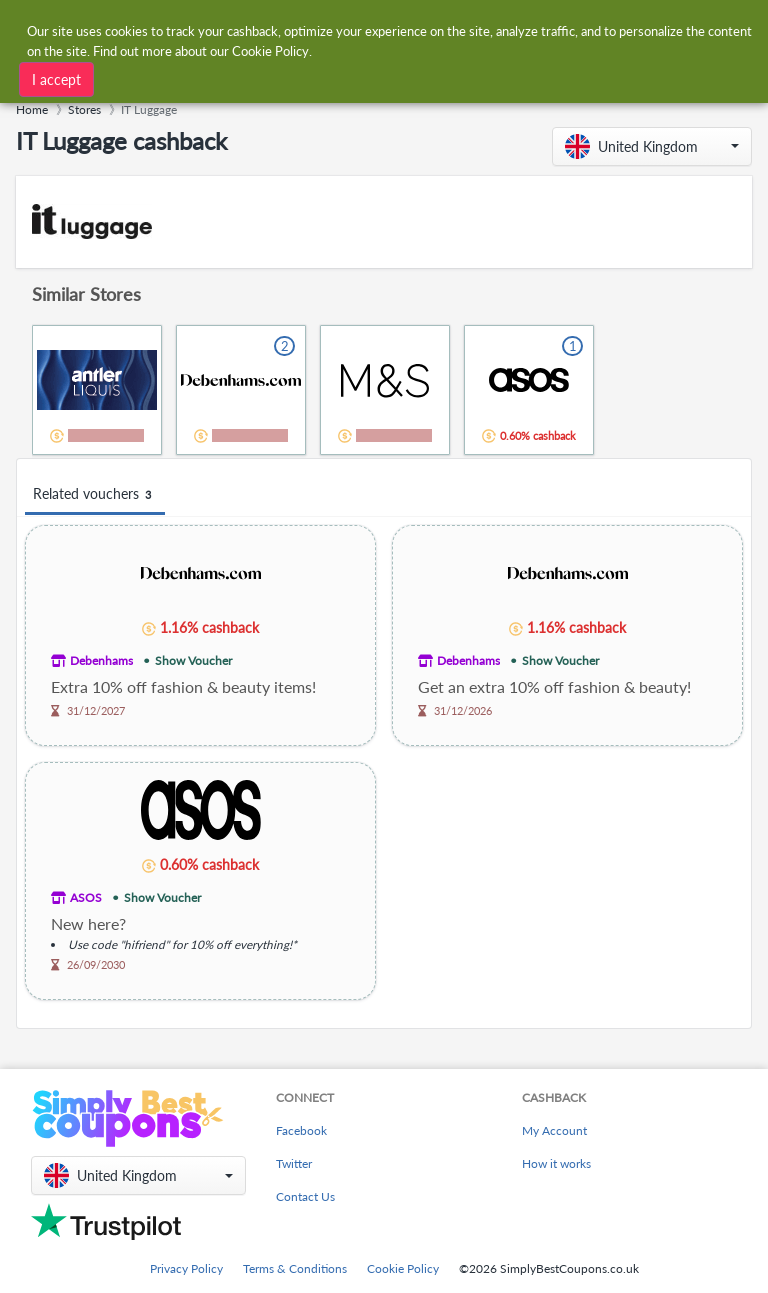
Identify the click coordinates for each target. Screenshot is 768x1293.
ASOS (86, 897)
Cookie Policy (403, 1268)
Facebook (301, 1130)
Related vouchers (95, 494)
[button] (652, 146)
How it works (556, 1163)
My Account (554, 1130)
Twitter (294, 1163)
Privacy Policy (186, 1268)
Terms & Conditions (295, 1268)
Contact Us (305, 1196)
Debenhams (101, 660)
